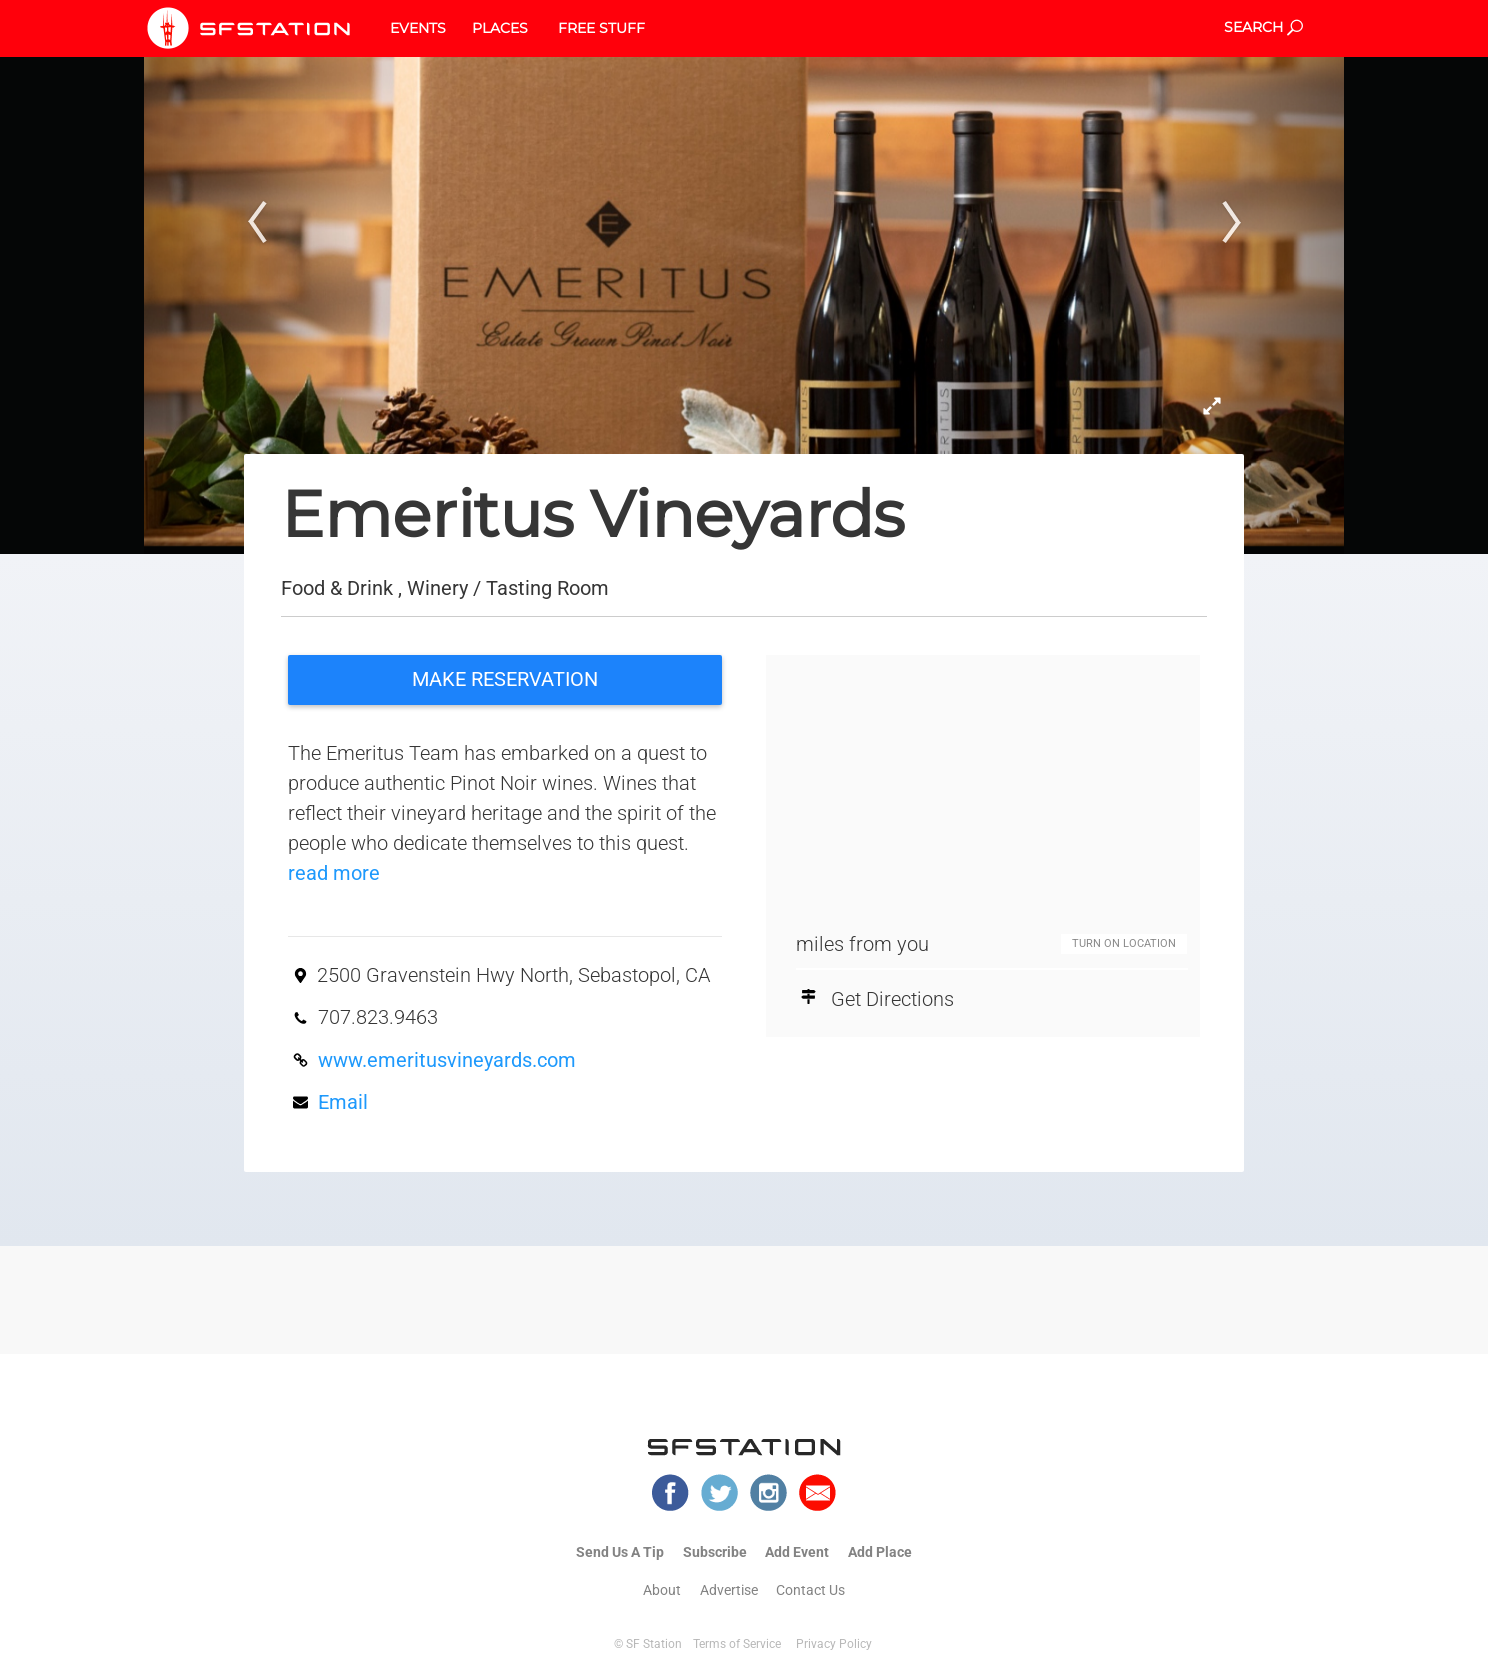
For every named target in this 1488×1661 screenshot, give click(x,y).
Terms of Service (737, 1644)
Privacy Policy (834, 1644)
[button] (252, 277)
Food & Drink (337, 588)
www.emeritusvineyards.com (447, 1060)
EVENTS (418, 28)
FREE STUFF (601, 28)
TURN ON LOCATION (1124, 943)
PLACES (500, 28)
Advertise (729, 1590)
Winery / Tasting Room (508, 588)
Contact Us (810, 1590)
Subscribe (715, 1552)
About (662, 1590)
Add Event (797, 1552)
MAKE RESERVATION (505, 679)
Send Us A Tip (620, 1552)
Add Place (880, 1552)
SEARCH (1263, 27)
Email (343, 1102)
